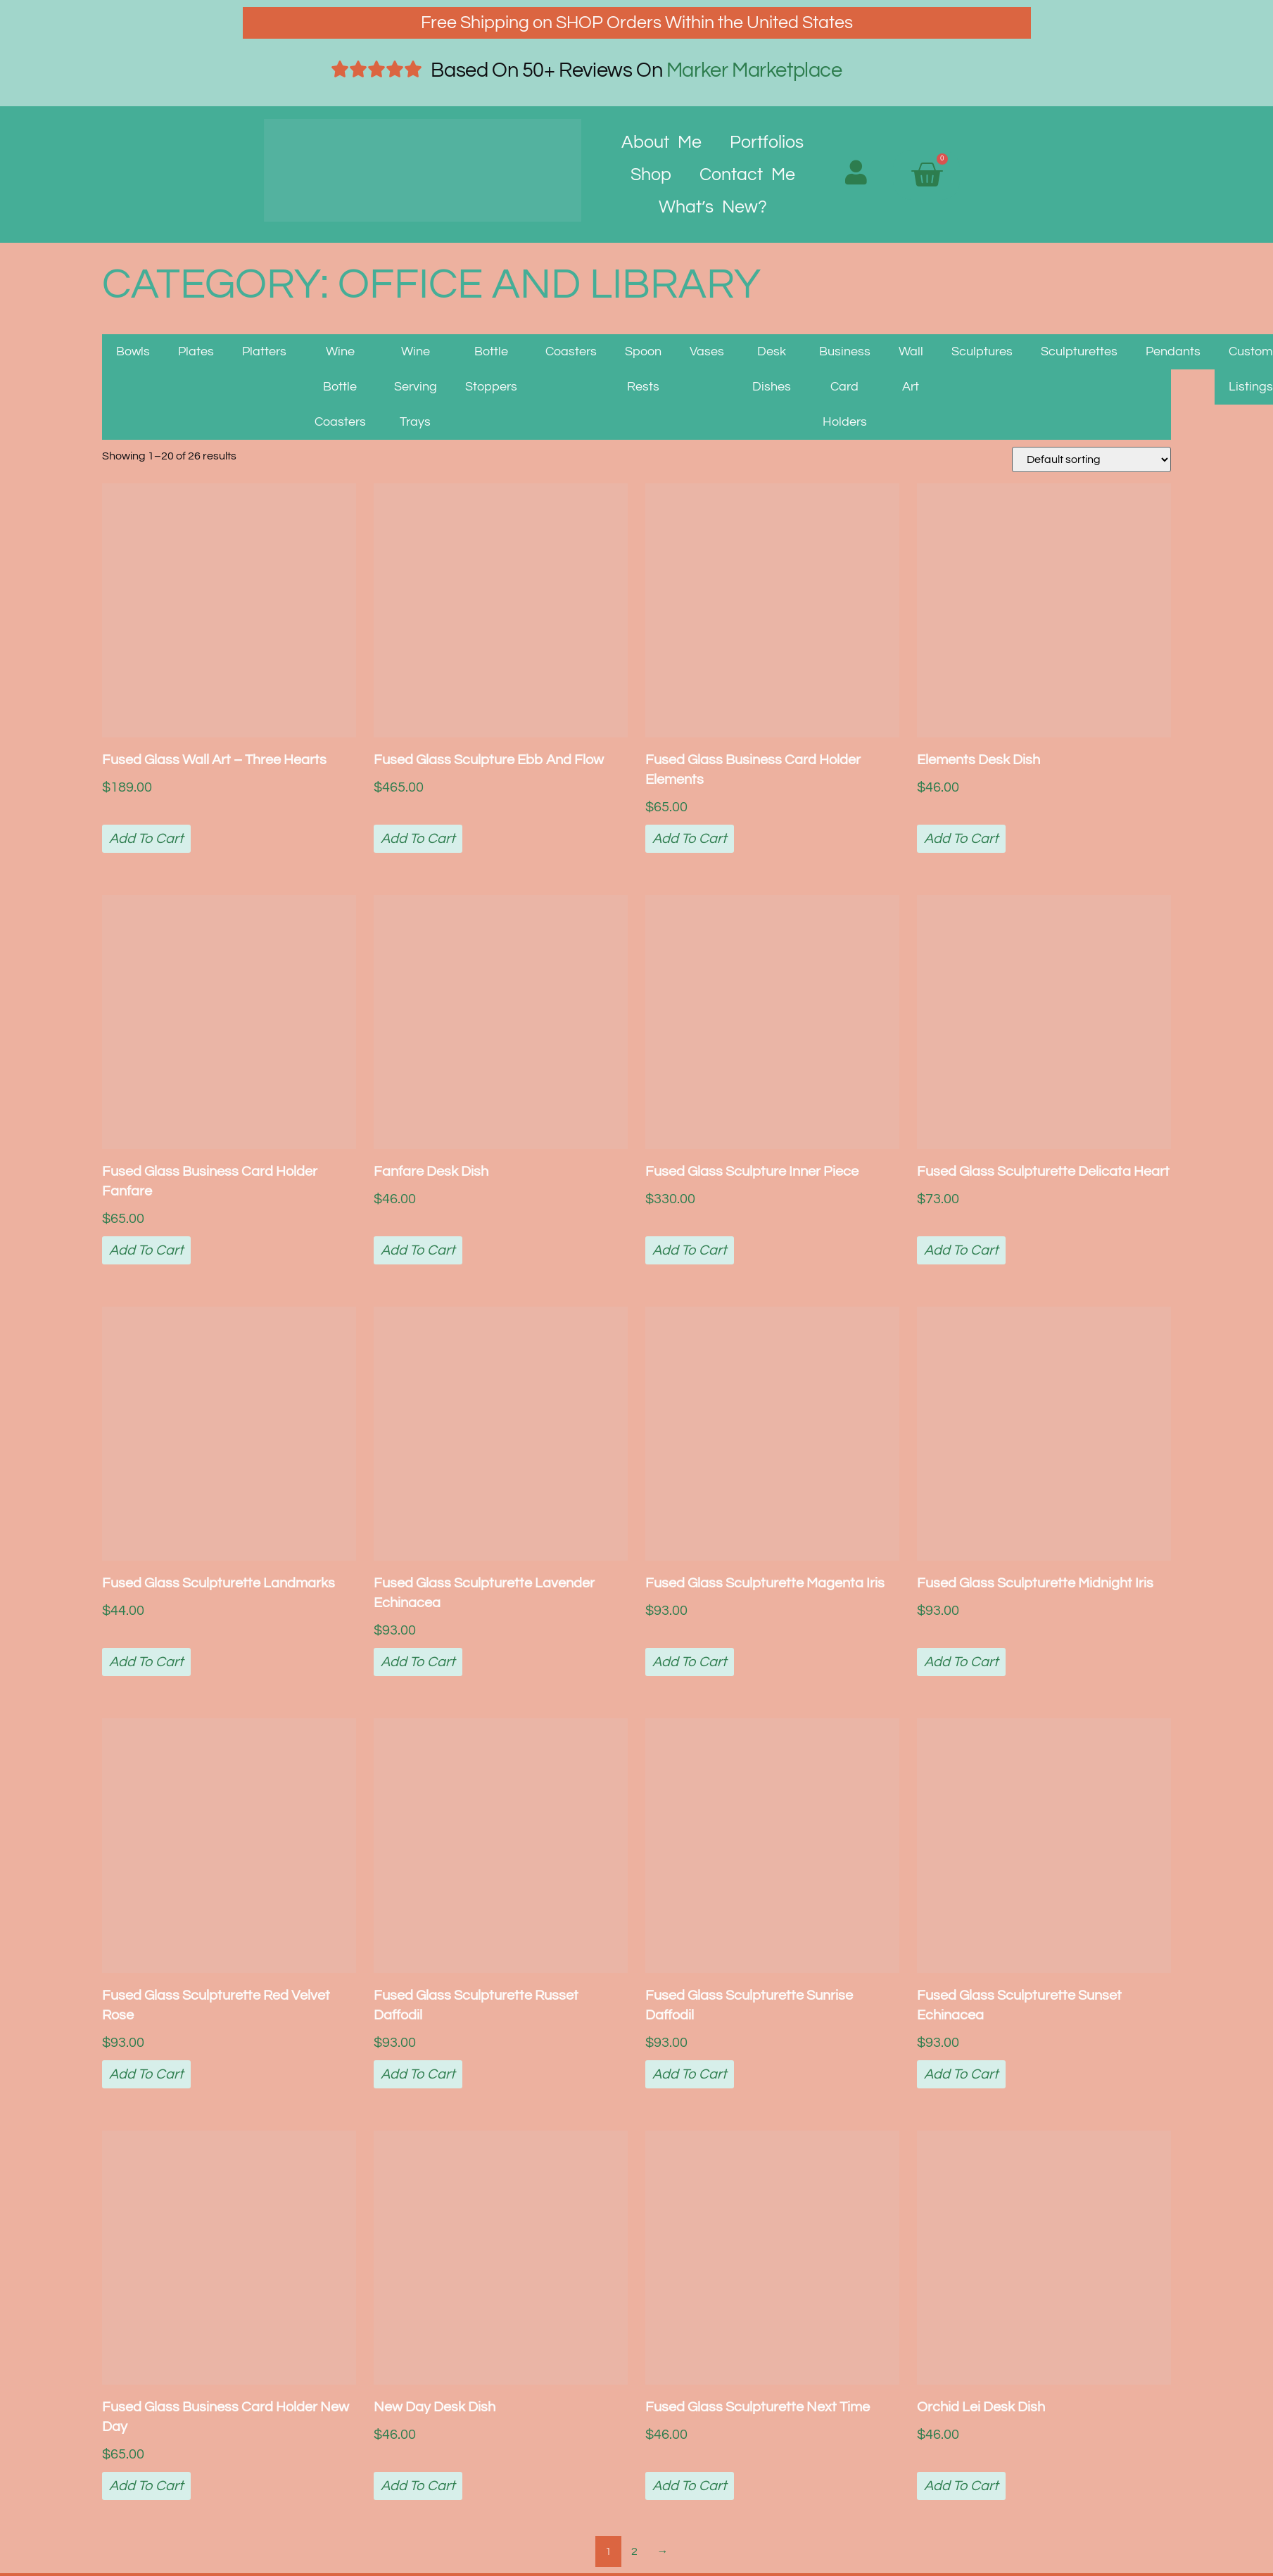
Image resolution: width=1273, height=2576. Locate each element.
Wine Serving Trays (415, 387)
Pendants (1173, 351)
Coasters (571, 351)
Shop (651, 174)
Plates (196, 351)
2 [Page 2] (634, 2551)
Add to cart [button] (146, 839)
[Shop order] (1091, 459)
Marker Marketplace (754, 70)
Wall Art (911, 369)
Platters (264, 351)
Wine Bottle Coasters (340, 387)
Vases (707, 351)
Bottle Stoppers (491, 369)
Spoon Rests (643, 369)
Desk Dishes (771, 369)
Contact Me (747, 174)
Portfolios (767, 142)
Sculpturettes (1079, 351)
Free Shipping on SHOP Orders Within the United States (637, 22)
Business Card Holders (844, 387)
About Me (661, 142)
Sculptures (982, 351)
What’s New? (713, 207)
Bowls (133, 351)
